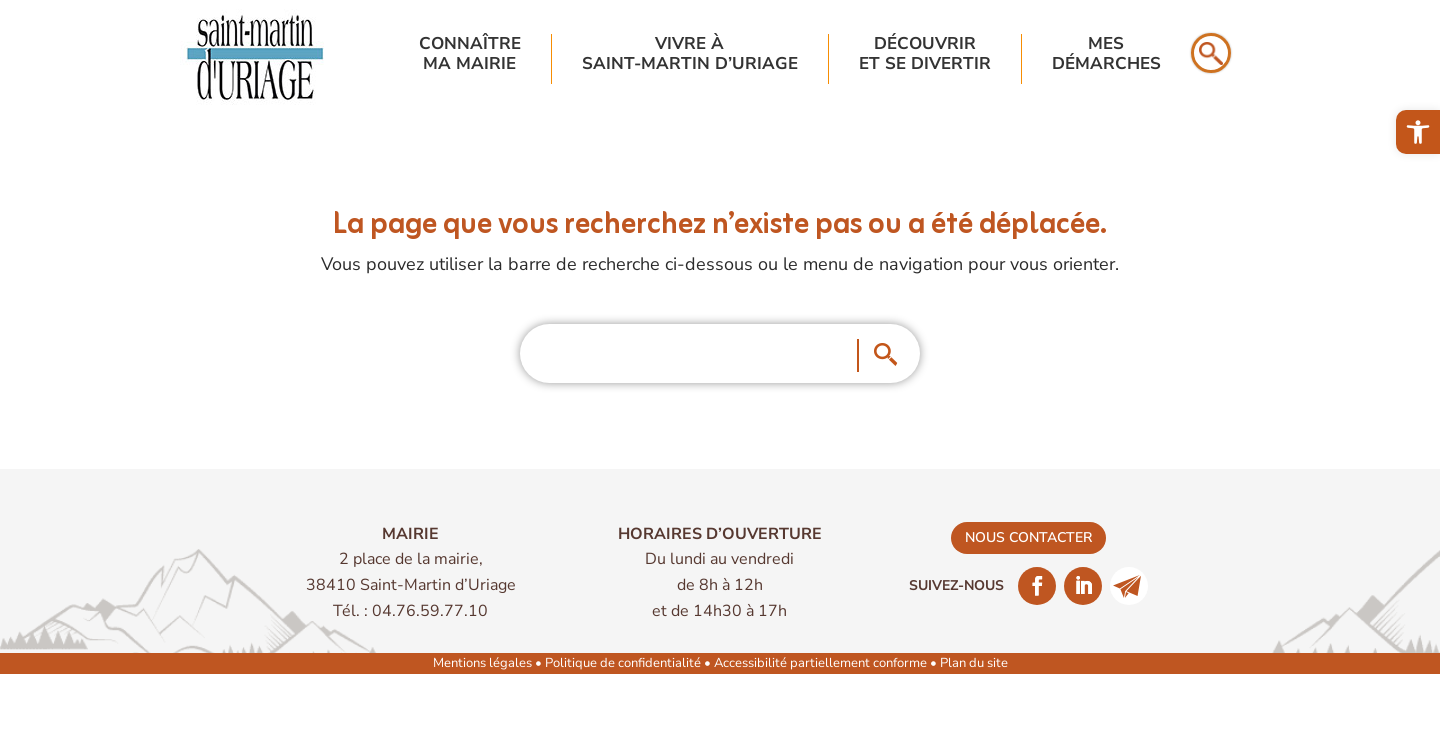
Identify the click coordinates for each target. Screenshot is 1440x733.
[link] (1418, 132)
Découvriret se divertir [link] (925, 54)
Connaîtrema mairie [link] (470, 54)
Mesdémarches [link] (1106, 54)
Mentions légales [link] (482, 663)
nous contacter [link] (1028, 537)
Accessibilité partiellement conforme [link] (820, 663)
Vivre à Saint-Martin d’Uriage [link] (690, 54)
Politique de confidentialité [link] (623, 663)
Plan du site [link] (974, 663)
